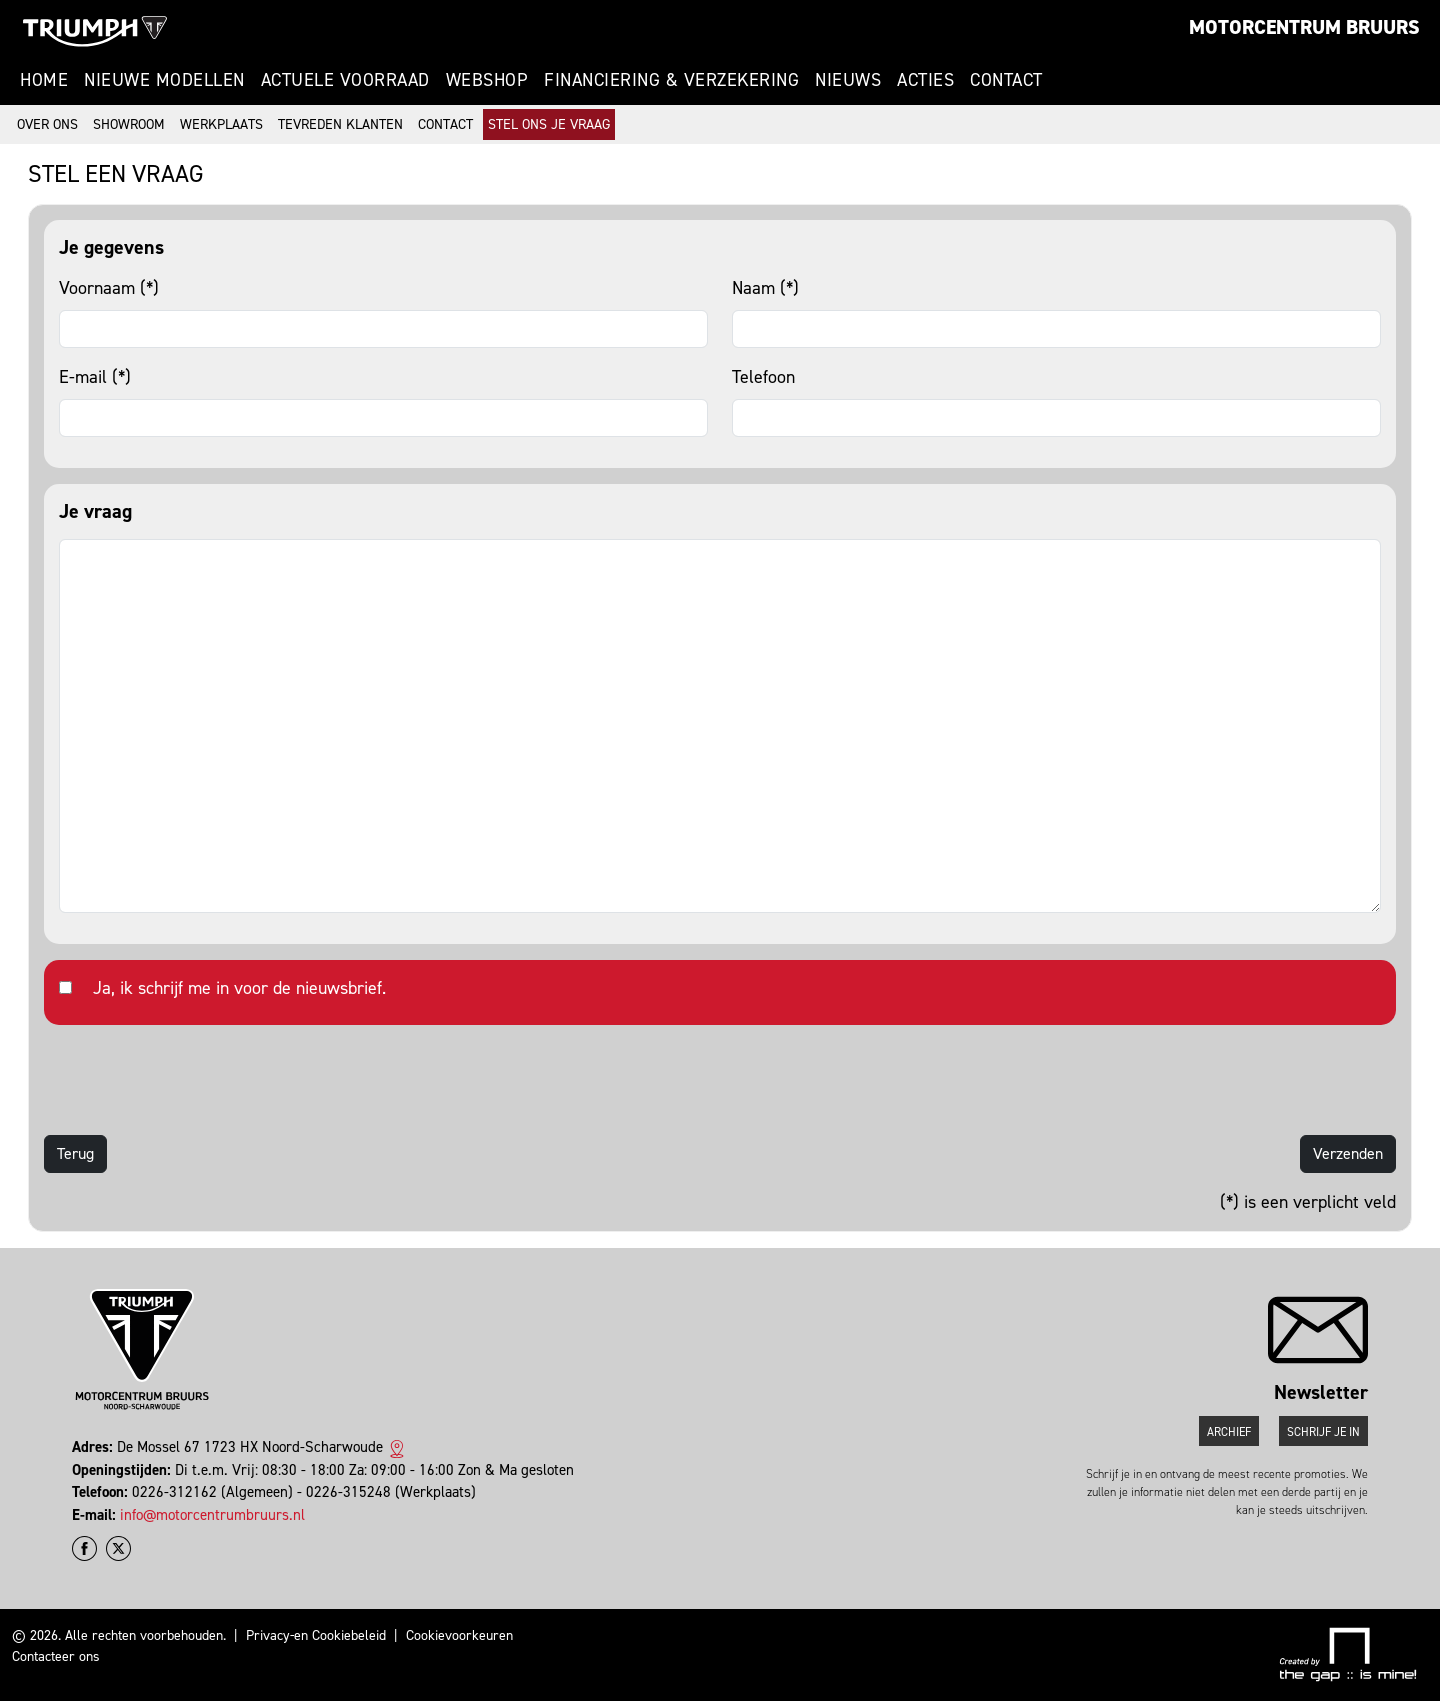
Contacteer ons (56, 1656)
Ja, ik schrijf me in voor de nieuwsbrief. (239, 988)
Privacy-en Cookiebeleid (316, 1635)
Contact (1006, 80)
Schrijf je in (1323, 1432)
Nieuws (848, 80)
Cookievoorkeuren (459, 1635)
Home (44, 80)
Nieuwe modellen (164, 80)
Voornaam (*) (109, 288)
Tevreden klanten (340, 124)
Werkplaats (221, 124)
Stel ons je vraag (549, 124)
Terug (75, 1153)
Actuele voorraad (345, 80)
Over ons (47, 124)
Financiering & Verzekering (671, 80)
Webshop (487, 80)
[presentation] (196, 1080)
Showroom (129, 124)
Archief (1229, 1432)
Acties (925, 80)
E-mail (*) (95, 377)
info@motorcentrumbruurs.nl (212, 1515)
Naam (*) (765, 288)
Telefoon (763, 377)
